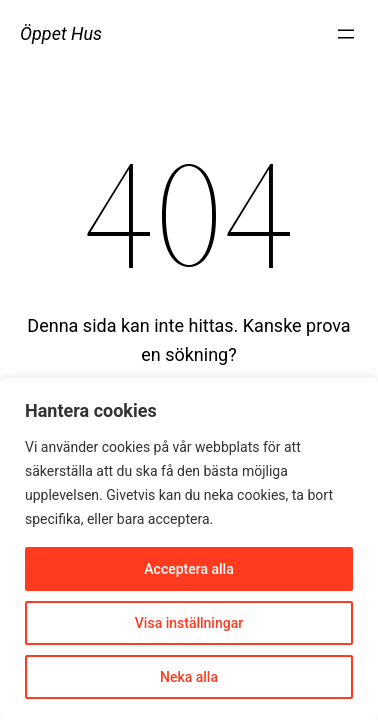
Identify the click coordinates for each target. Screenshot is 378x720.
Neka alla (189, 677)
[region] (189, 549)
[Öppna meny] (346, 34)
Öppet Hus (61, 33)
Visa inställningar (189, 623)
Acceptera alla (188, 569)
